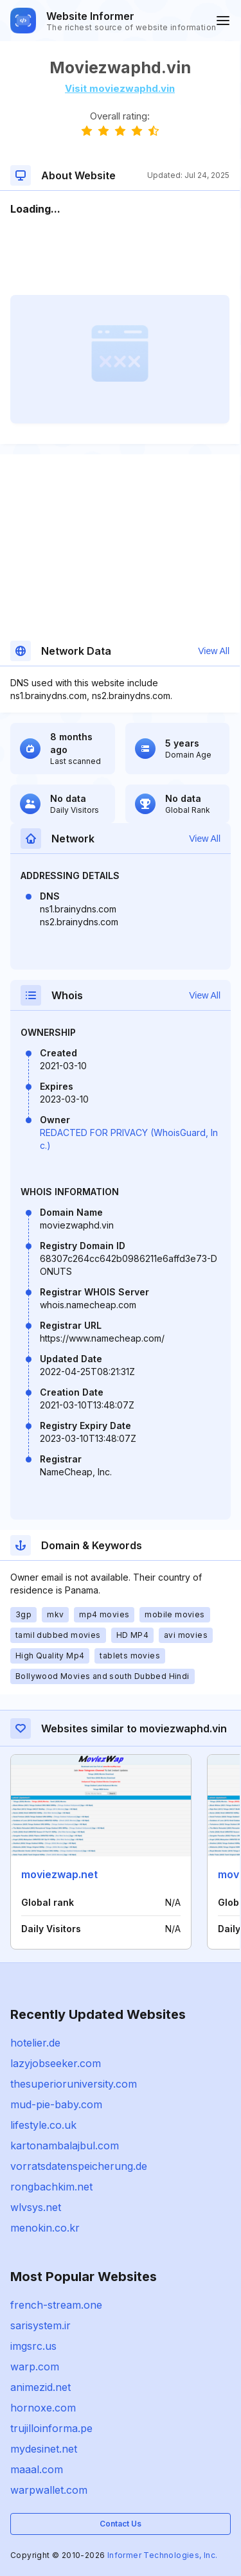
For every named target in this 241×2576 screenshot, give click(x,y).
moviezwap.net (59, 1874)
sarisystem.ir (40, 2325)
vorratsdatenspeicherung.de (78, 2166)
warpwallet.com (48, 2489)
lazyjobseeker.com (55, 2063)
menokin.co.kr (45, 2227)
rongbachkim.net (51, 2186)
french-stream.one (56, 2304)
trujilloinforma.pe (51, 2428)
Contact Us (120, 2523)
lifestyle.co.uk (43, 2125)
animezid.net (40, 2387)
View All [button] (213, 651)
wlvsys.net (35, 2207)
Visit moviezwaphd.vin (120, 88)
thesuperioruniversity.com (73, 2083)
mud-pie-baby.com (56, 2104)
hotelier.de (35, 2042)
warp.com (34, 2366)
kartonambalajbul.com (64, 2145)
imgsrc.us (33, 2346)
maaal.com (36, 2469)
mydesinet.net (43, 2448)
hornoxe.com (43, 2407)
